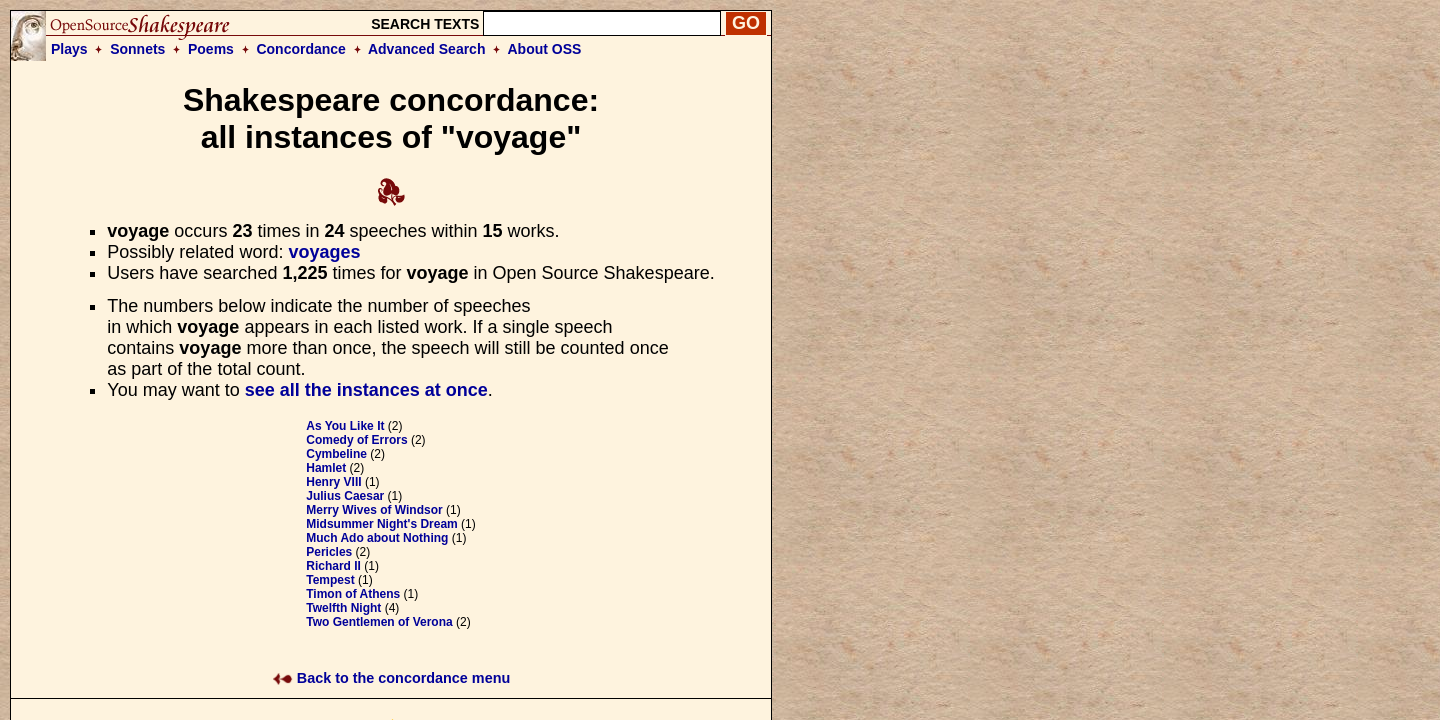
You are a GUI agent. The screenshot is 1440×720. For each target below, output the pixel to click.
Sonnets (137, 49)
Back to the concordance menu (391, 678)
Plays (69, 49)
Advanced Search (427, 49)
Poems (211, 49)
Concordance (300, 49)
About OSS (545, 49)
